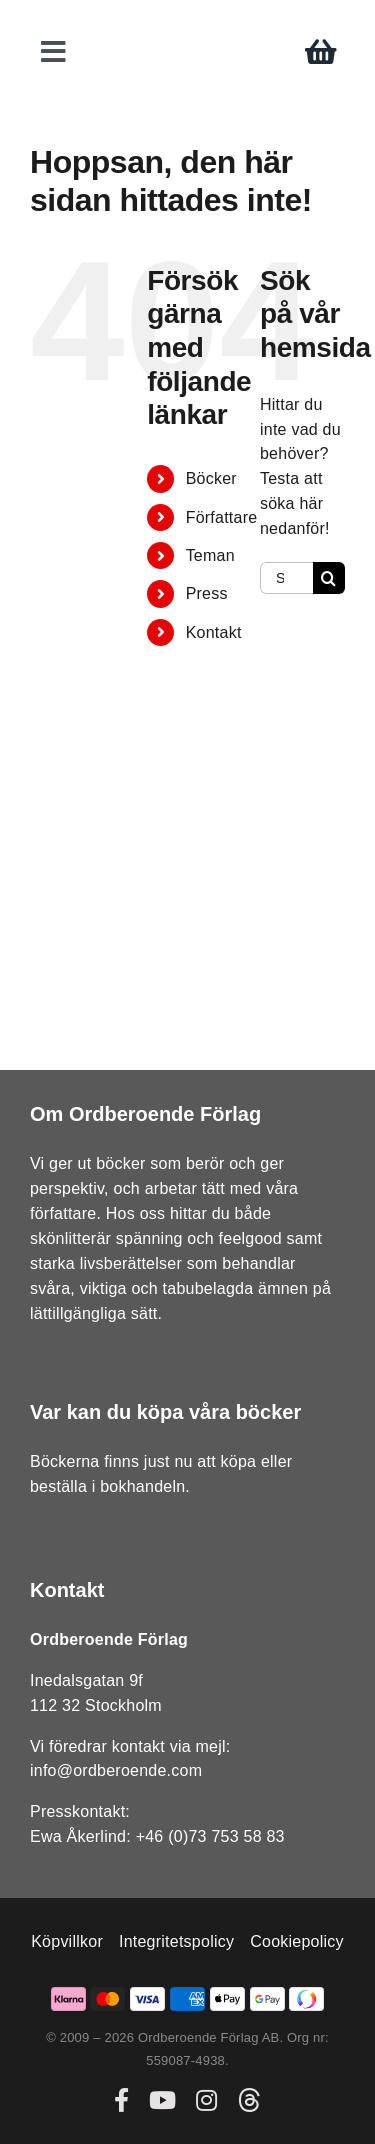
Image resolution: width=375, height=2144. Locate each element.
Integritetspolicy (176, 1941)
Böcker (211, 478)
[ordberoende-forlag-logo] (187, 21)
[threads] (249, 2100)
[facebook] (121, 2100)
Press (207, 593)
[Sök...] (286, 578)
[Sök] (329, 578)
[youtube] (162, 2100)
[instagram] (206, 2100)
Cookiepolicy (297, 1941)
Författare (222, 517)
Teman (210, 555)
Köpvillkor (67, 1941)
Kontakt (214, 632)
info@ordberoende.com (116, 1770)
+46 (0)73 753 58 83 (210, 1836)
